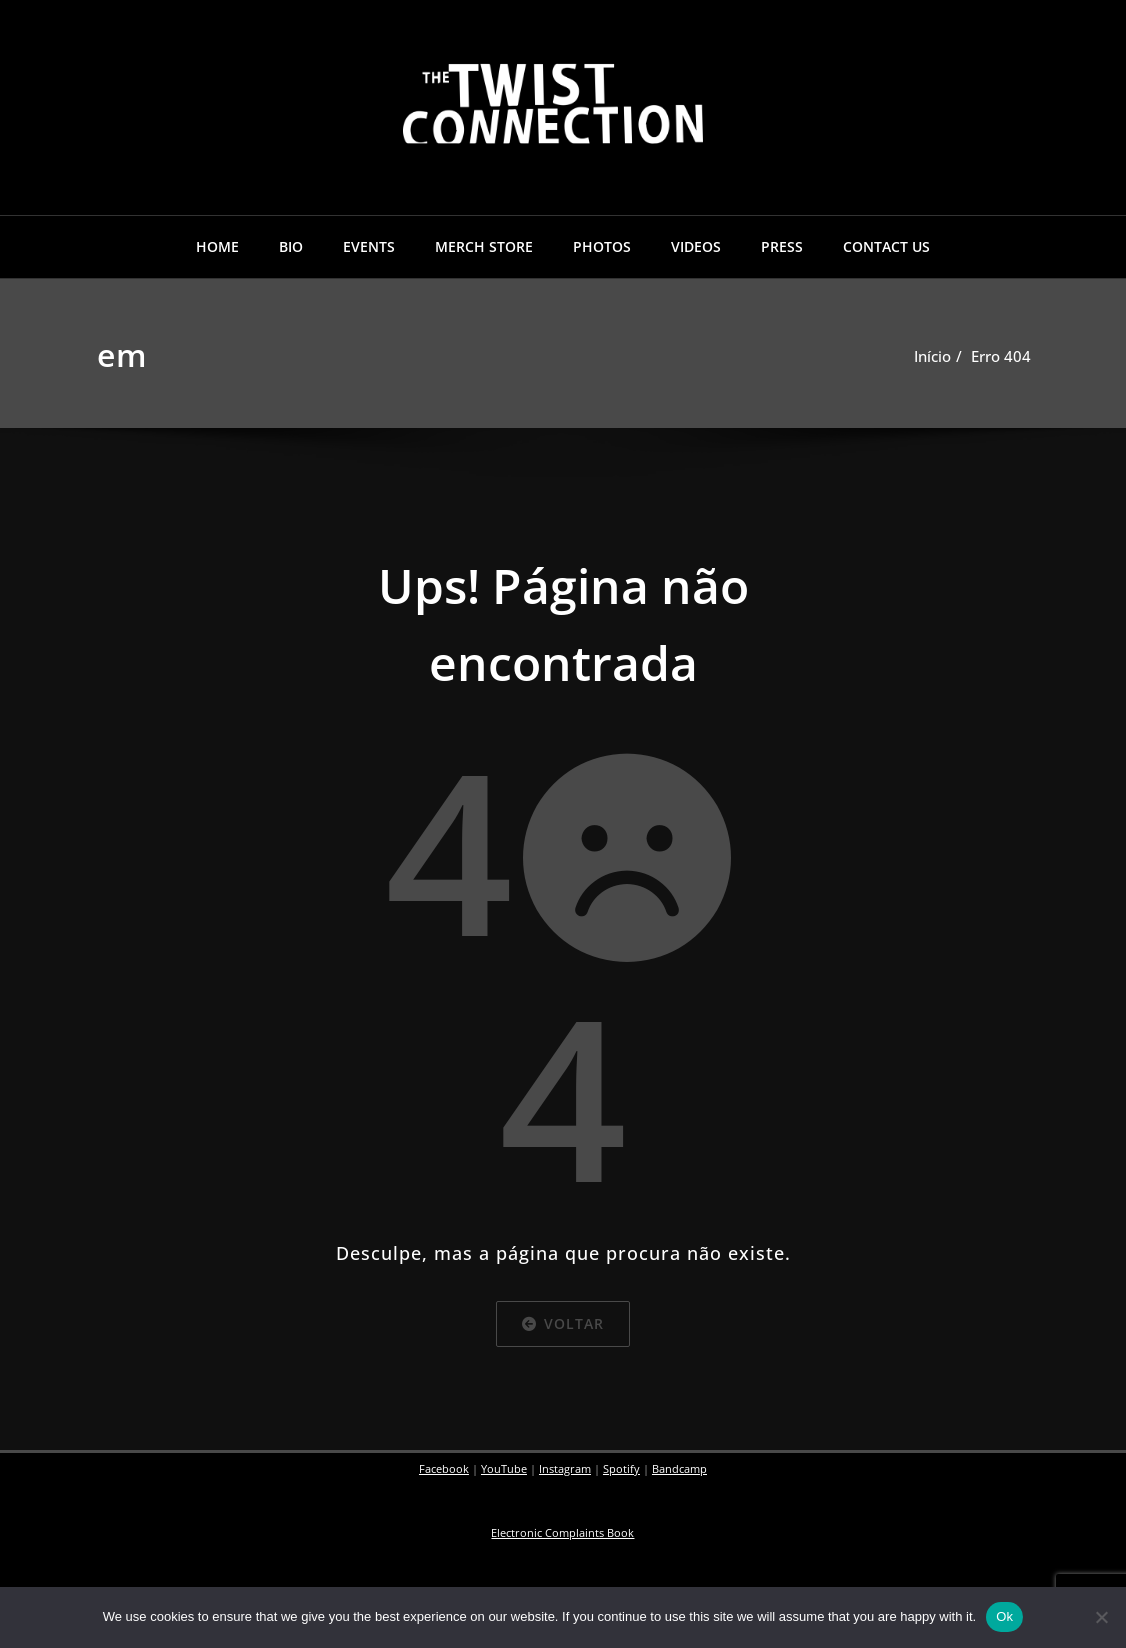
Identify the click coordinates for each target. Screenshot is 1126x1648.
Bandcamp (679, 1469)
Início (932, 356)
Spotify (621, 1469)
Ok (1004, 1616)
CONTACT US (886, 246)
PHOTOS (602, 246)
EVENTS (369, 246)
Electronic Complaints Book (562, 1533)
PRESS (782, 246)
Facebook (444, 1469)
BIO (291, 246)
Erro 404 (1001, 356)
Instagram (565, 1469)
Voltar (563, 1323)
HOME (217, 246)
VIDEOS (696, 246)
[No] (1101, 1617)
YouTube (504, 1469)
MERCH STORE (484, 246)
